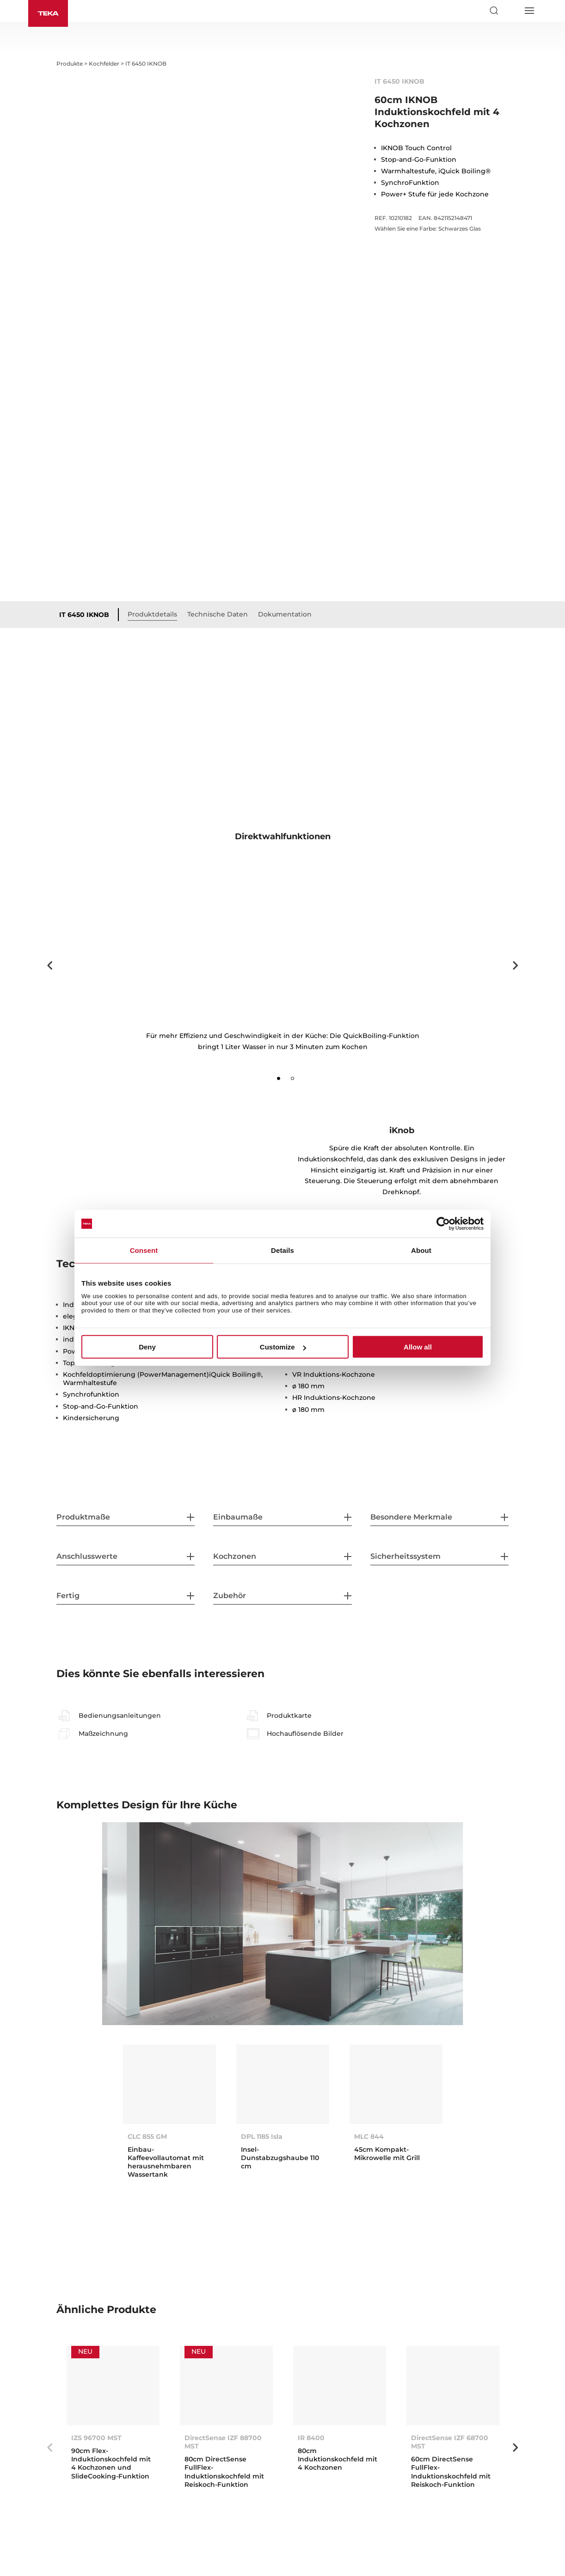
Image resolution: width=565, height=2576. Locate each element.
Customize (283, 1347)
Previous (49, 965)
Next (515, 965)
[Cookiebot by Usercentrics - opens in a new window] (443, 1224)
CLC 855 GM (147, 2136)
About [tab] (421, 1250)
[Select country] (511, 10)
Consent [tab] (144, 1250)
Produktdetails (152, 614)
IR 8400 (311, 2438)
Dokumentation (285, 614)
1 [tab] (278, 1078)
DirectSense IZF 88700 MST (223, 2442)
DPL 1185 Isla (261, 2136)
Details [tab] (282, 1250)
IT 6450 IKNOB (84, 614)
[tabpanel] (282, 960)
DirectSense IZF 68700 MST (449, 2442)
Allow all (418, 1347)
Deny (147, 1347)
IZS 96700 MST (96, 2438)
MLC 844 (369, 2136)
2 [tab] (292, 1078)
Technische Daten (217, 614)
